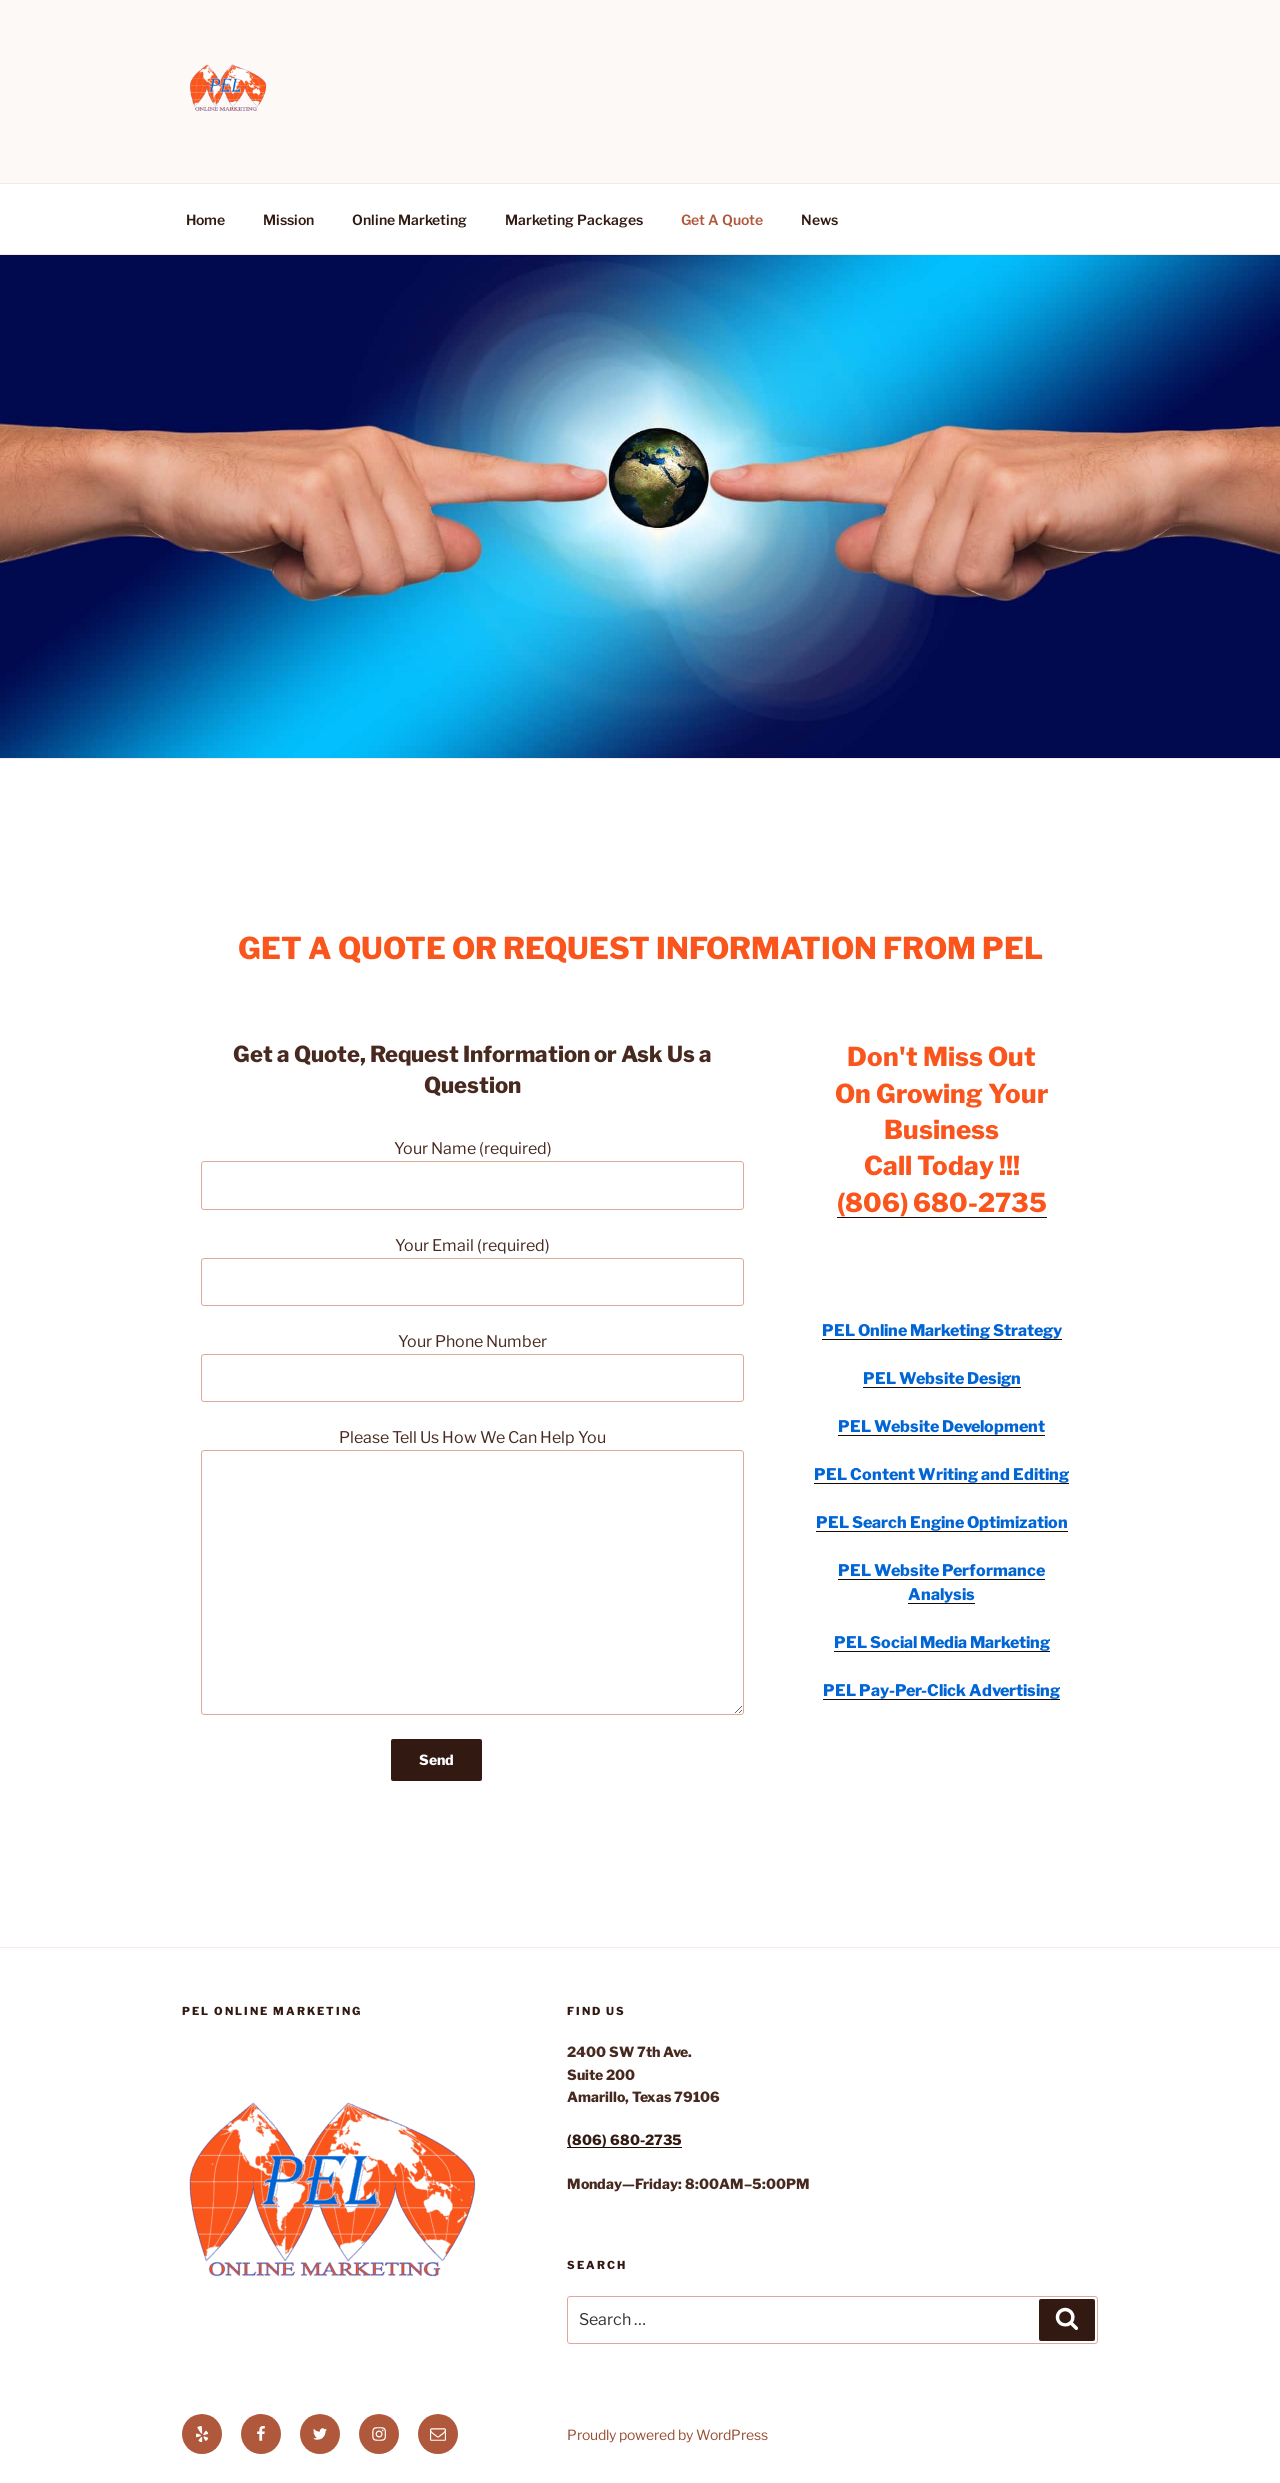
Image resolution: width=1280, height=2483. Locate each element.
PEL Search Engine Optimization (942, 1522)
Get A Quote (722, 219)
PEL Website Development (941, 1426)
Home (205, 219)
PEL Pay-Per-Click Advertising (941, 1690)
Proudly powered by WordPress (667, 2434)
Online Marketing (409, 219)
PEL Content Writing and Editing (941, 1474)
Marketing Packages (574, 219)
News (819, 219)
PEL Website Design (942, 1378)
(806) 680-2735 (942, 1202)
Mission (288, 219)
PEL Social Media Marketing (942, 1642)
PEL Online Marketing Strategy (942, 1330)
